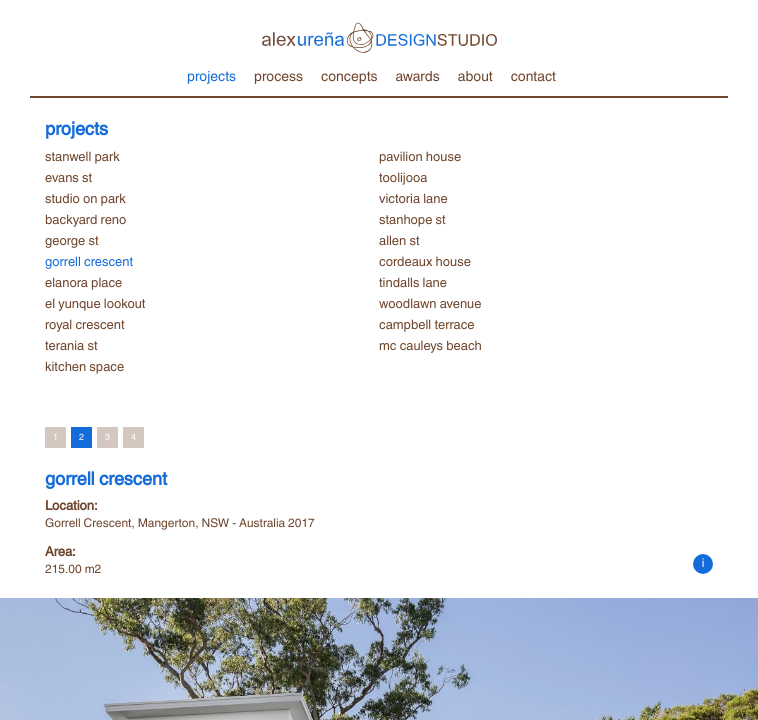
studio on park (85, 198)
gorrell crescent (89, 261)
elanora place (83, 282)
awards (417, 75)
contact (533, 75)
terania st (71, 345)
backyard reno (85, 219)
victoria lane (413, 198)
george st (72, 240)
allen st (399, 240)
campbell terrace (427, 324)
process (278, 75)
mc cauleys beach (430, 345)
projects (211, 75)
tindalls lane (413, 282)
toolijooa (403, 177)
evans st (68, 177)
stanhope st (412, 219)
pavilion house (420, 156)
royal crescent (85, 324)
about (475, 75)
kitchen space (84, 366)
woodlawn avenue (430, 303)
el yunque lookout (95, 303)
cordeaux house (425, 261)
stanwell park (82, 156)
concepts (349, 75)
